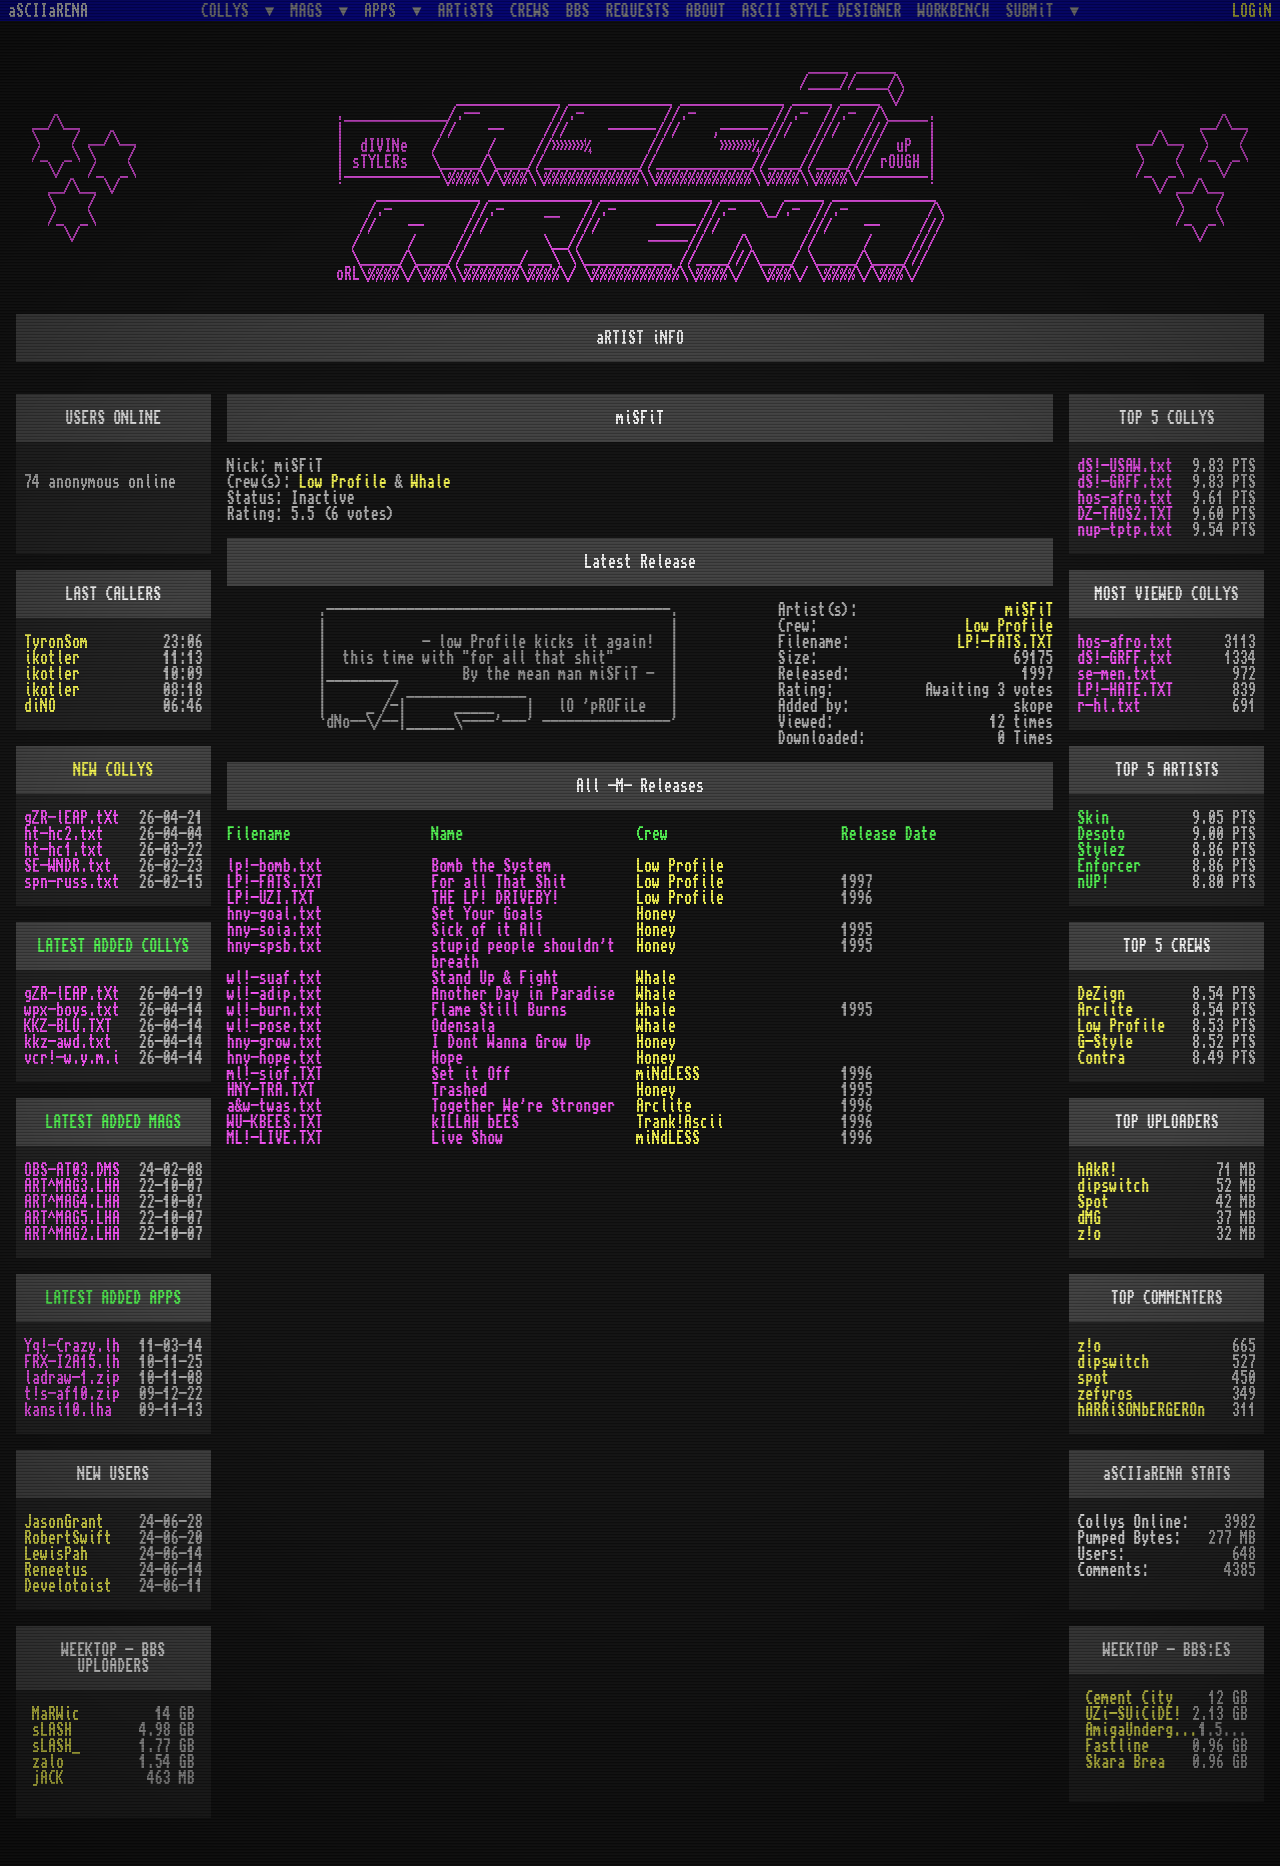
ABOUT (706, 11)
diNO (40, 706)
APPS (384, 10)
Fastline (1117, 1746)
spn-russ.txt (72, 882)
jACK (48, 1778)
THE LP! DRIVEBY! (495, 898)
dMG (1089, 1218)
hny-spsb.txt (275, 946)
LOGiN (1252, 11)
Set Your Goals (487, 914)
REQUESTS (638, 11)
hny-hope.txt (275, 1058)
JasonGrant (64, 1522)
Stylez (1101, 850)
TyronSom (56, 642)
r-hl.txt (1109, 706)
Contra (1101, 1058)
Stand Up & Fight (495, 978)
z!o (1089, 1234)
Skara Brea (1125, 1762)
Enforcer (1109, 866)
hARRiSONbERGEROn (1141, 1410)
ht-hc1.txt (64, 850)
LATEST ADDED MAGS (113, 1122)
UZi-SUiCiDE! (1133, 1714)
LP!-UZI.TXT (271, 898)
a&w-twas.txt (275, 1106)
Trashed (459, 1090)
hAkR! (1097, 1170)
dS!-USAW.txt (1125, 466)
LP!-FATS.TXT (1005, 642)
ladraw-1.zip (72, 1378)
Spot (1093, 1202)
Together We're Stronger (523, 1106)
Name (447, 834)
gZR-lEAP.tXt (72, 818)
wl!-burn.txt (275, 1010)
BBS (578, 11)
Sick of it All (487, 930)
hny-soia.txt (275, 930)
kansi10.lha (68, 1410)
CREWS (530, 11)
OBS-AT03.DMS (72, 1170)
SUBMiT (1034, 10)
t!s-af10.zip (72, 1394)
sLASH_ (56, 1746)
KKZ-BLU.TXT (68, 1026)
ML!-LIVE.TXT (275, 1138)
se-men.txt (1117, 674)
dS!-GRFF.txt (1125, 482)
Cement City (1129, 1698)
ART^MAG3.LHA (72, 1186)
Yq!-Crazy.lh (72, 1346)
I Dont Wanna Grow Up (511, 1042)
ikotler (52, 658)
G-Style (1105, 1042)
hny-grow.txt (275, 1042)
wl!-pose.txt (275, 1026)
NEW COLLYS (113, 770)
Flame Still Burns (499, 1010)
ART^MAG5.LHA (72, 1218)
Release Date (889, 834)
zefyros (1105, 1394)
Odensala (463, 1026)
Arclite (664, 1106)
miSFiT (1029, 610)
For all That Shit (499, 882)
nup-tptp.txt (1125, 530)
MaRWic (56, 1714)
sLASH (52, 1730)
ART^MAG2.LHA (72, 1234)
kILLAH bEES (475, 1122)
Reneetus (56, 1570)
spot (1093, 1378)
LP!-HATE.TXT (1125, 690)
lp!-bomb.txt (275, 866)
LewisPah (56, 1554)
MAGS (310, 10)
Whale (431, 482)
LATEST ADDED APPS (113, 1298)
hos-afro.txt (1125, 498)
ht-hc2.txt (64, 834)
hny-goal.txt (275, 914)
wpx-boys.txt (72, 1010)
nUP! (1093, 882)
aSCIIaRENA (48, 11)
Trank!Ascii (680, 1122)
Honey (656, 914)
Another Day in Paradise (523, 994)
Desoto (1101, 834)
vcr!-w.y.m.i (72, 1058)
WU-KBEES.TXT (275, 1122)
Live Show (467, 1138)
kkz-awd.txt (68, 1042)
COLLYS (229, 10)
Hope (447, 1058)
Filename (259, 834)
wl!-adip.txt (275, 994)
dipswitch (1113, 1186)
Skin (1093, 818)
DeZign (1101, 994)
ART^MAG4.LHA (72, 1202)
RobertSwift (68, 1538)
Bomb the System (491, 866)
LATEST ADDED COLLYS (113, 946)
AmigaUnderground (1141, 1730)
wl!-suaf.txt (275, 978)
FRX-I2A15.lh (72, 1362)
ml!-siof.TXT (275, 1074)
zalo (48, 1762)
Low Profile (343, 482)
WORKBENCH (954, 11)
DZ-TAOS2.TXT (1125, 514)
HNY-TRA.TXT (271, 1090)
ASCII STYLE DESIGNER (822, 11)
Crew (652, 834)
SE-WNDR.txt (68, 866)
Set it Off (471, 1074)
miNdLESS (668, 1074)
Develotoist (68, 1586)
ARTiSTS (466, 11)
